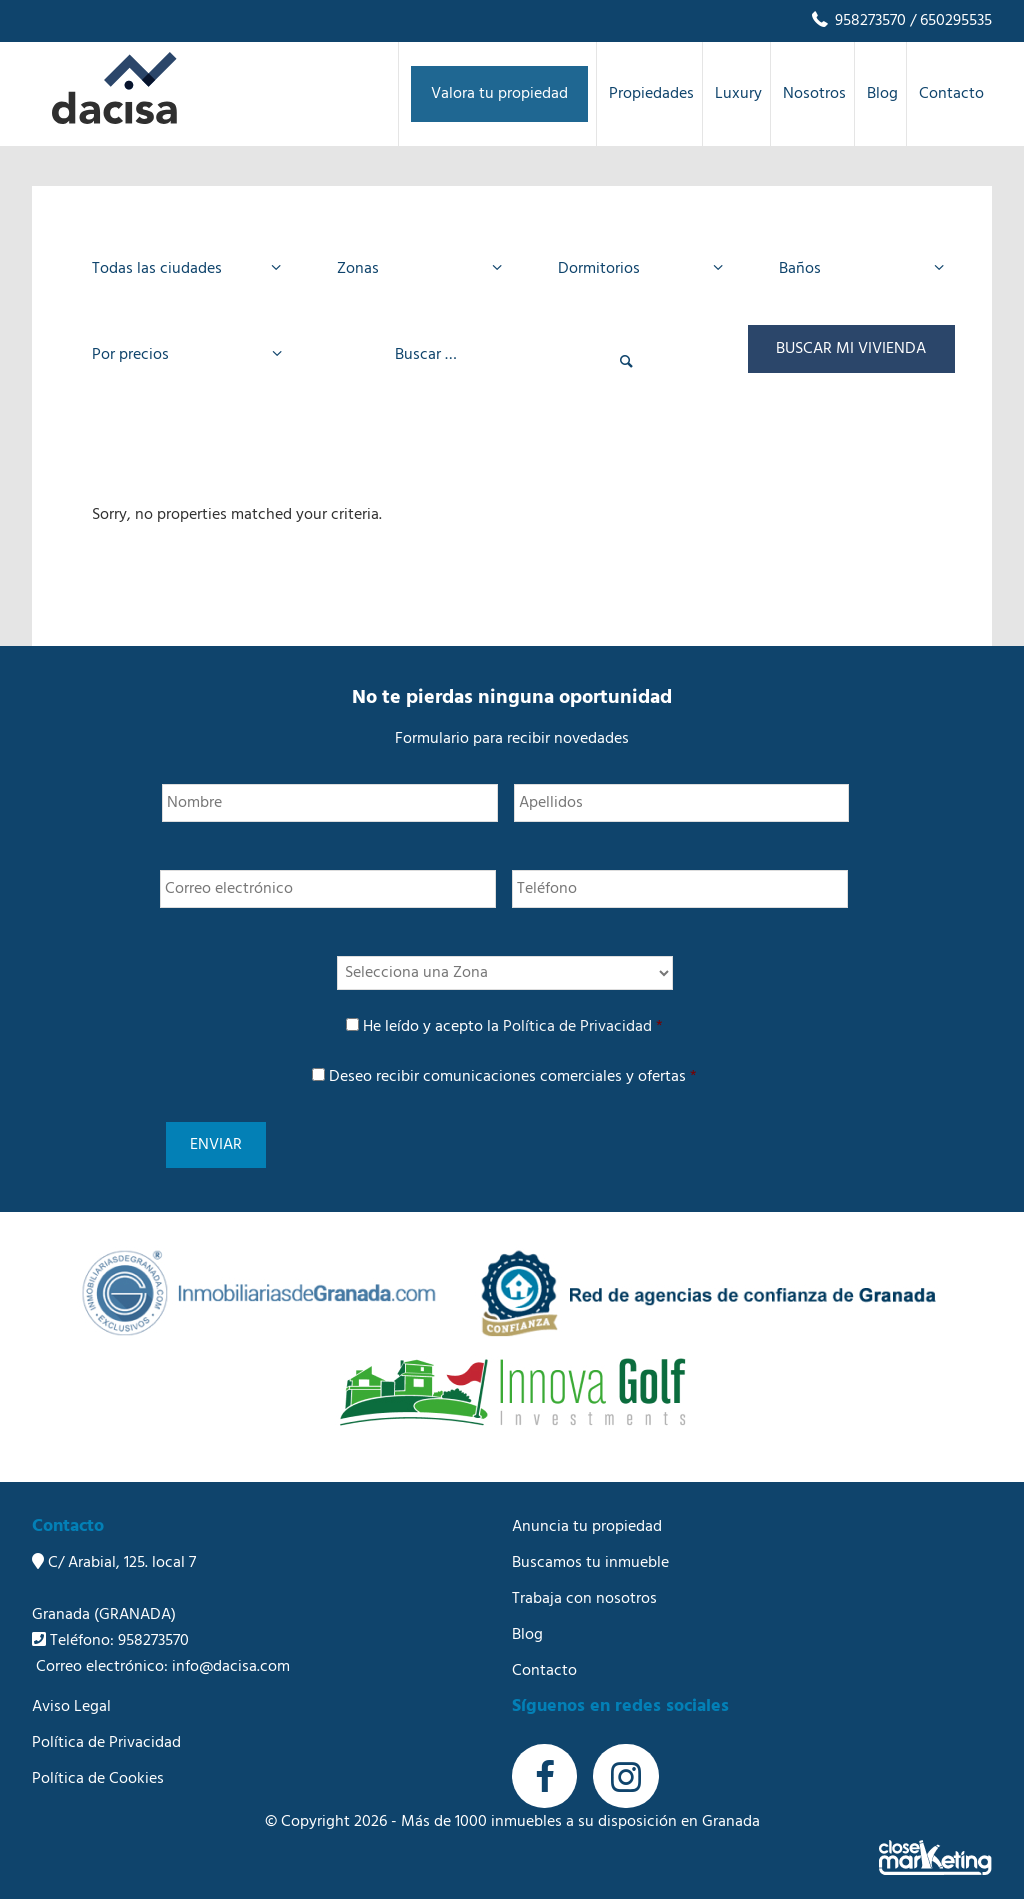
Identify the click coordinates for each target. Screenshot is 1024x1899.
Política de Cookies (98, 1763)
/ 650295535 (949, 21)
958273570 (857, 21)
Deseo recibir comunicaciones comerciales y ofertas (513, 1077)
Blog (527, 1619)
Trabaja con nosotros (584, 1583)
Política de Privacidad (577, 1027)
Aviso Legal (71, 1691)
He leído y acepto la (513, 1027)
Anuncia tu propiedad (587, 1511)
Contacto (544, 1655)
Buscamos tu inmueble (590, 1547)
